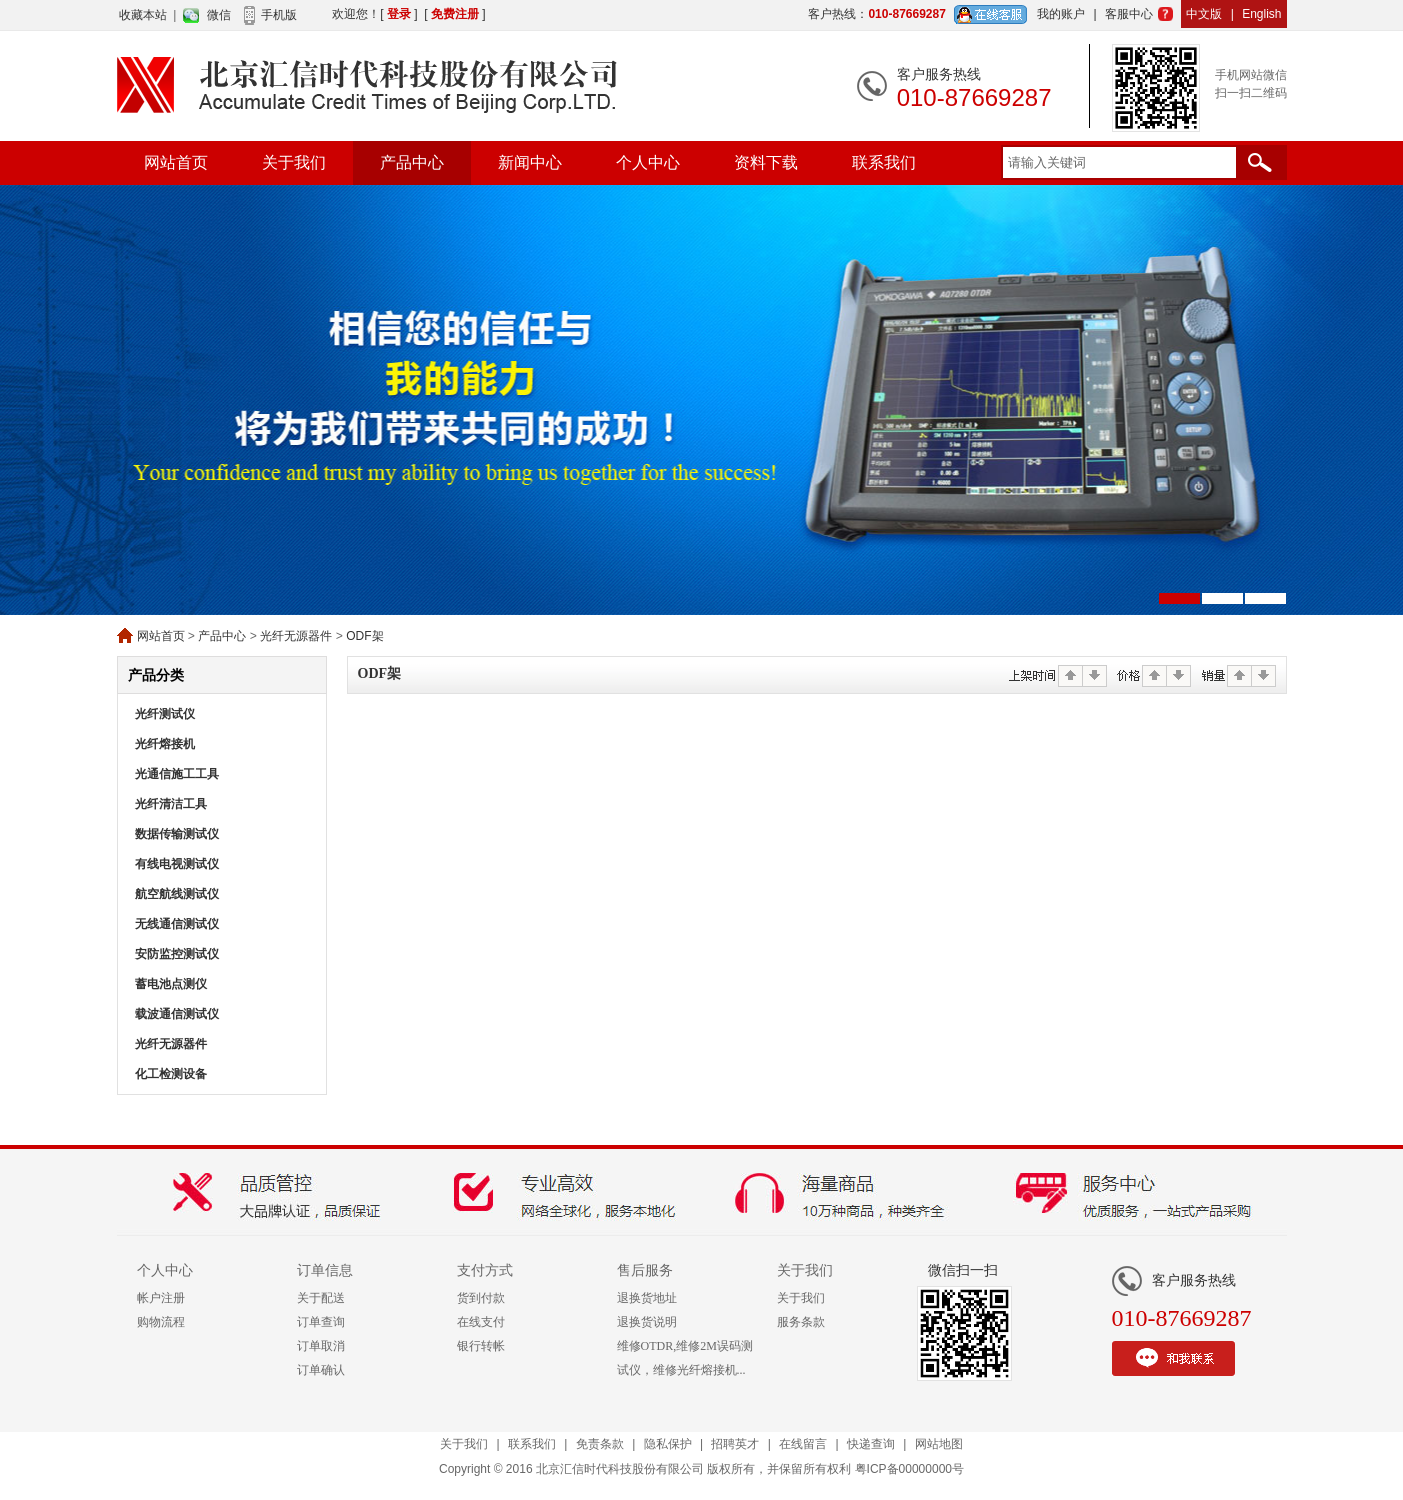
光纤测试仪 (165, 714)
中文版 (1204, 14)
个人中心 (648, 162)
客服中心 (1129, 14)
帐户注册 (161, 1298)
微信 (219, 15)
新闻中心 (530, 162)
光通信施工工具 (177, 774)
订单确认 (321, 1370)
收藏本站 (143, 15)
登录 (399, 14)
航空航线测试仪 (177, 894)
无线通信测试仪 (177, 924)
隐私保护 (668, 1444)
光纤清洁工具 (171, 804)
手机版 (279, 15)
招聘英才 (735, 1444)
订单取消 (321, 1346)
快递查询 (871, 1444)
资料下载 (766, 162)
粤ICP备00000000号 (909, 1469)
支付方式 (485, 1270)
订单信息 (325, 1270)
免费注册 (455, 14)
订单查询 (321, 1322)
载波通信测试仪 (177, 1014)
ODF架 (364, 636)
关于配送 (321, 1298)
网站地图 (939, 1444)
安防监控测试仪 (177, 954)
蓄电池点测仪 (171, 984)
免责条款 (600, 1444)
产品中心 (412, 162)
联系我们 (884, 162)
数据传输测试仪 (177, 834)
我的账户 (1061, 14)
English (1261, 14)
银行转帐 (481, 1346)
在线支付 (481, 1322)
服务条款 (801, 1322)
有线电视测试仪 (177, 864)
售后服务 (645, 1270)
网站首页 (176, 162)
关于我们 (294, 162)
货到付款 (481, 1298)
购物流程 (161, 1322)
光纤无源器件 (296, 636)
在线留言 (803, 1444)
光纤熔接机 (165, 744)
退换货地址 (647, 1298)
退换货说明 (647, 1322)
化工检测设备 (171, 1074)
